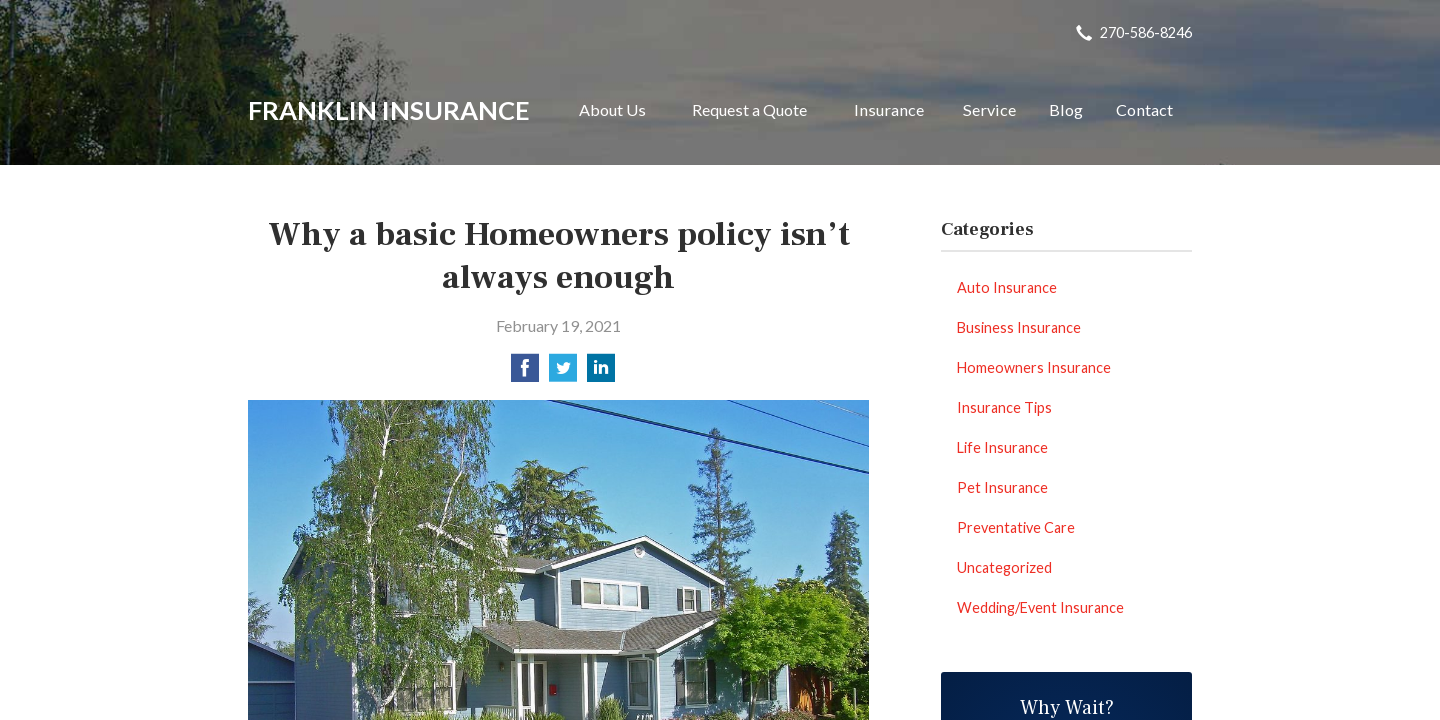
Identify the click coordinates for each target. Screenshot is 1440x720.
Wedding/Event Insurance (1040, 607)
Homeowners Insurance (1034, 367)
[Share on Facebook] (525, 373)
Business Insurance (1019, 327)
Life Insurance (1002, 447)
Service (989, 109)
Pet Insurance (1002, 487)
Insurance (889, 109)
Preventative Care (1016, 527)
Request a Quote (749, 109)
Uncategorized (1004, 567)
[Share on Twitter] (563, 373)
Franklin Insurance (389, 110)
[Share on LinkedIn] (601, 373)
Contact (1144, 109)
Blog (1066, 109)
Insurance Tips (1004, 407)
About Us (612, 109)
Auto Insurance (1007, 287)
